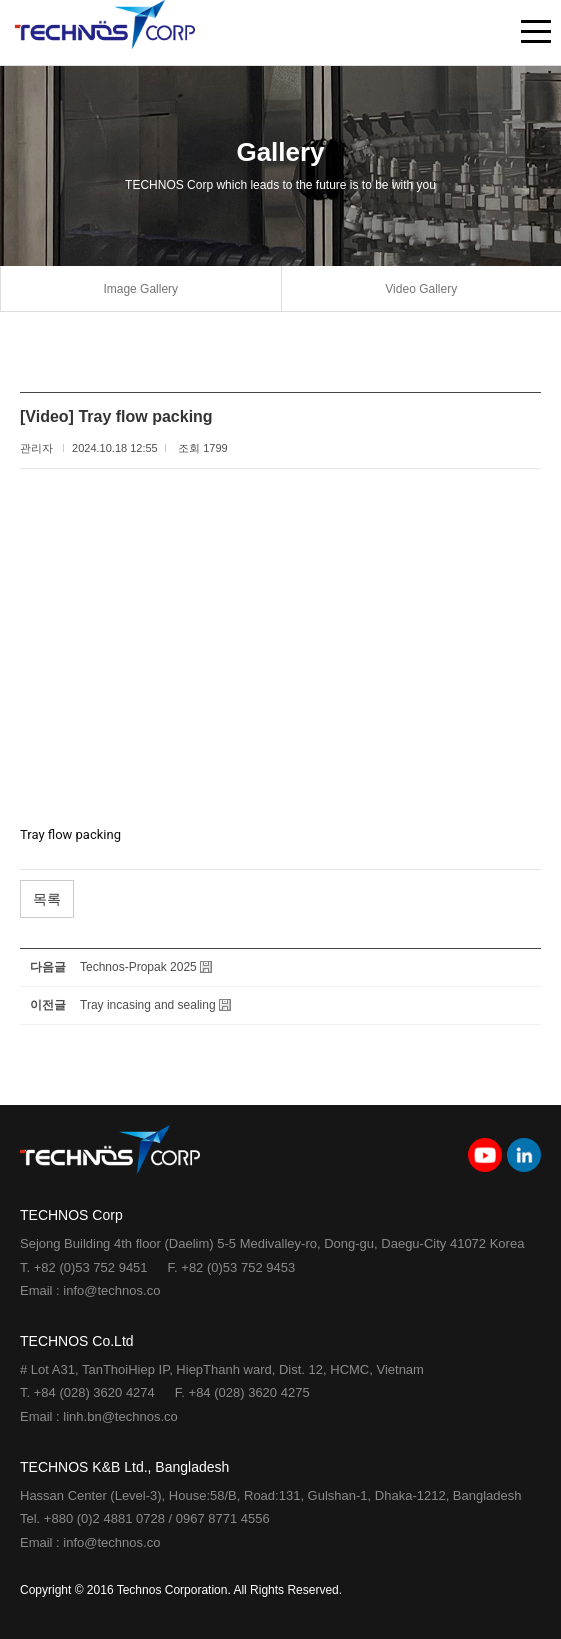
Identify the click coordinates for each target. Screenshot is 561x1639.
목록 (47, 899)
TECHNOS (105, 32)
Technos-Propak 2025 (138, 967)
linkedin (524, 1155)
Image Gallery (140, 289)
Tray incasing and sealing (148, 1005)
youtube (485, 1155)
